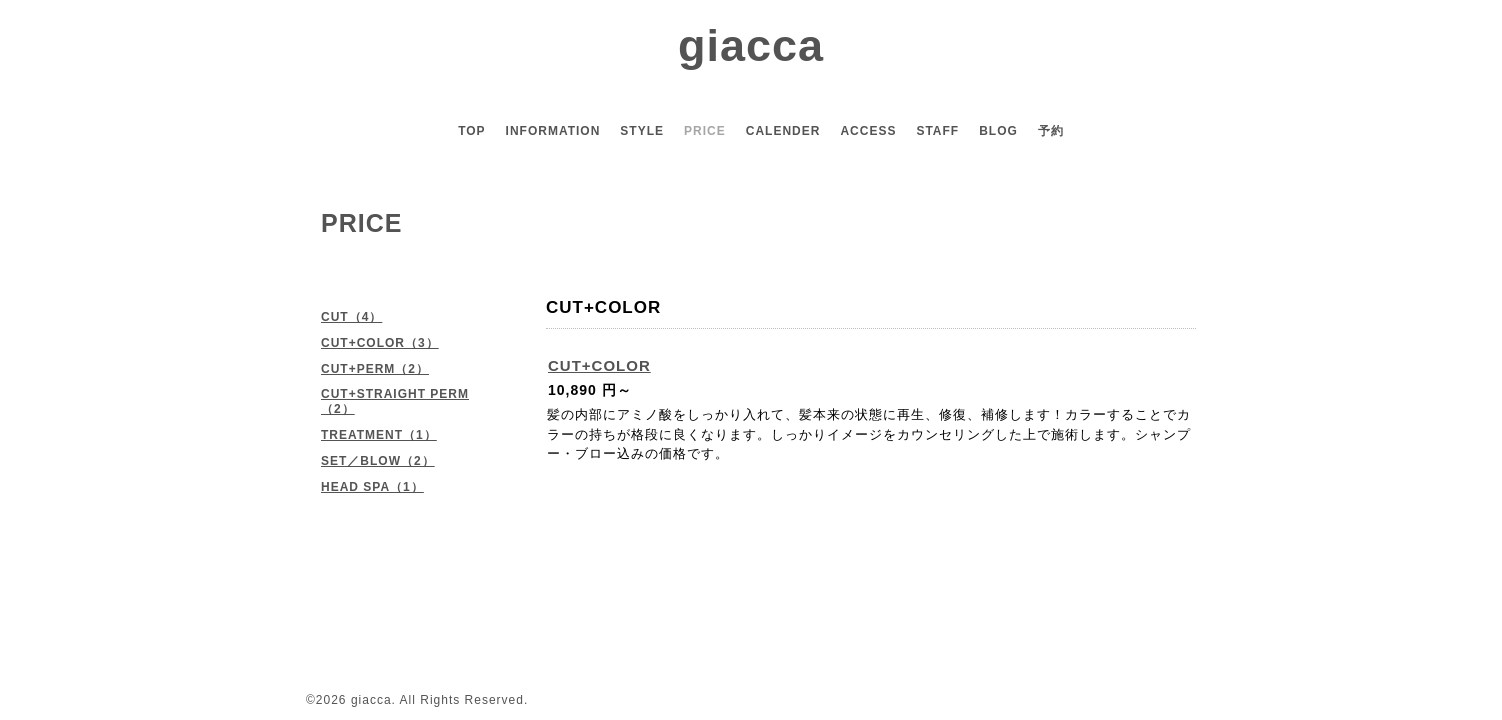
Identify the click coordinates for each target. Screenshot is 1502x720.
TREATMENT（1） (379, 435)
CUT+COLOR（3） (380, 343)
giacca (751, 45)
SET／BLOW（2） (378, 461)
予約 (1051, 131)
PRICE (705, 131)
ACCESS (868, 131)
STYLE (642, 131)
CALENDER (783, 131)
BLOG (998, 131)
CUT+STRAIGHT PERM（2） (395, 401)
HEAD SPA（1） (372, 487)
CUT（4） (351, 317)
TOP (471, 131)
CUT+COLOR (599, 365)
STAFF (937, 131)
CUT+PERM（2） (375, 369)
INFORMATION (553, 131)
